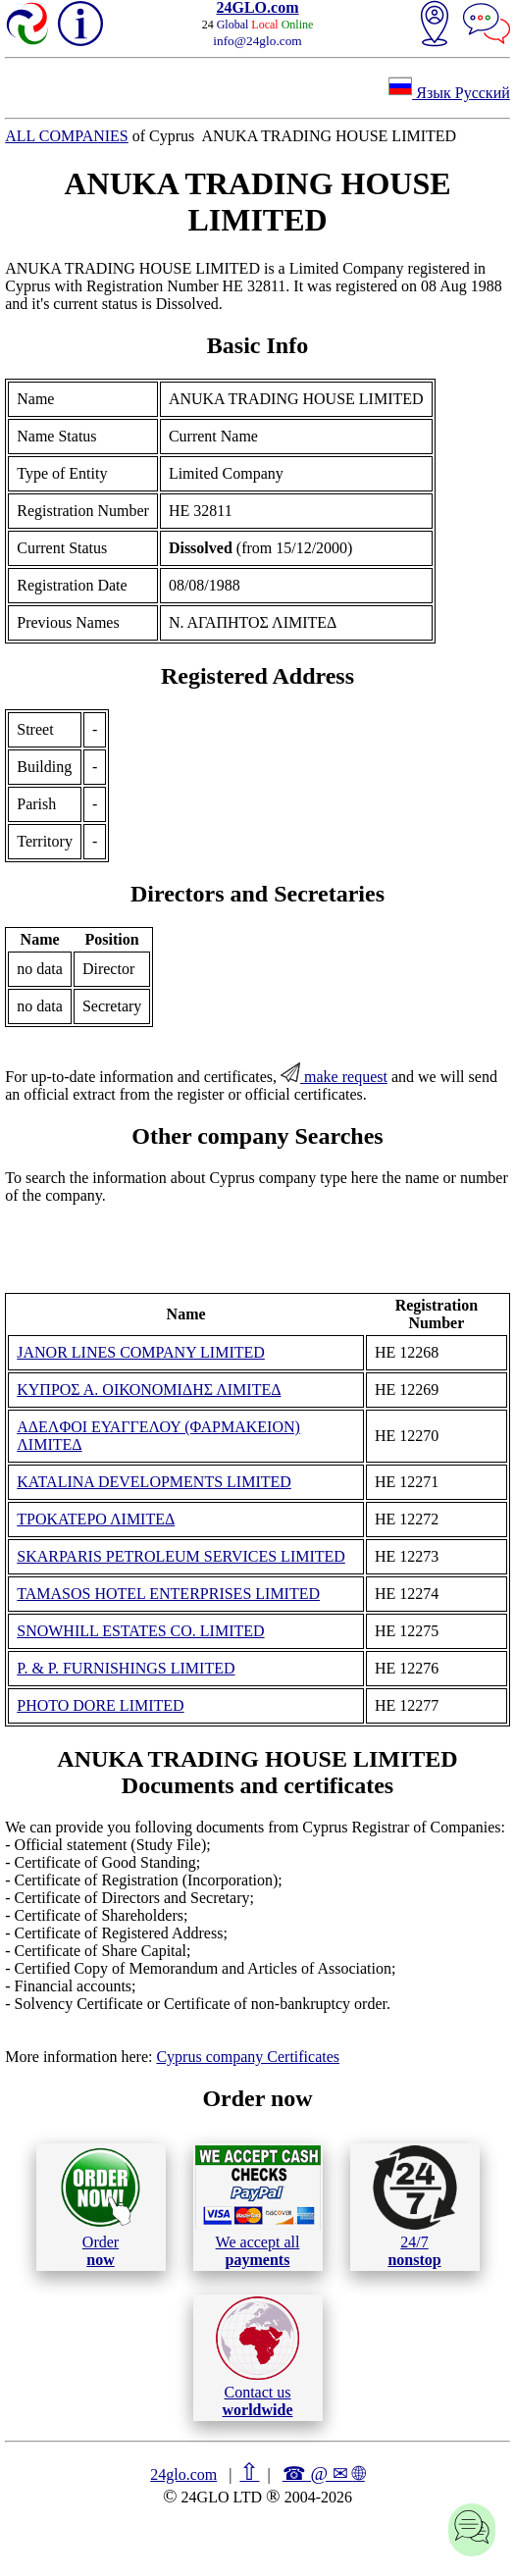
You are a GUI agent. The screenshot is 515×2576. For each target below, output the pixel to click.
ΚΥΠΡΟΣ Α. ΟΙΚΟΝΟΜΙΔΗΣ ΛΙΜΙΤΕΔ (149, 1389)
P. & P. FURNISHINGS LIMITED (125, 1668)
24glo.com (183, 2474)
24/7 (415, 2206)
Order (100, 2206)
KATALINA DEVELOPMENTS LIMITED (154, 1481)
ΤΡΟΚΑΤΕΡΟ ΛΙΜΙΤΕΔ (96, 1519)
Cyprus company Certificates (247, 2056)
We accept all (258, 2206)
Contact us (257, 2357)
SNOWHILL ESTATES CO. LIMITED (140, 1631)
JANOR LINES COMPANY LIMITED (141, 1352)
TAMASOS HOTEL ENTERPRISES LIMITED (168, 1593)
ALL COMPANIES (67, 136)
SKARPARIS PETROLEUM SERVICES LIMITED (181, 1556)
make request (334, 1076)
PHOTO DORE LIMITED (100, 1705)
